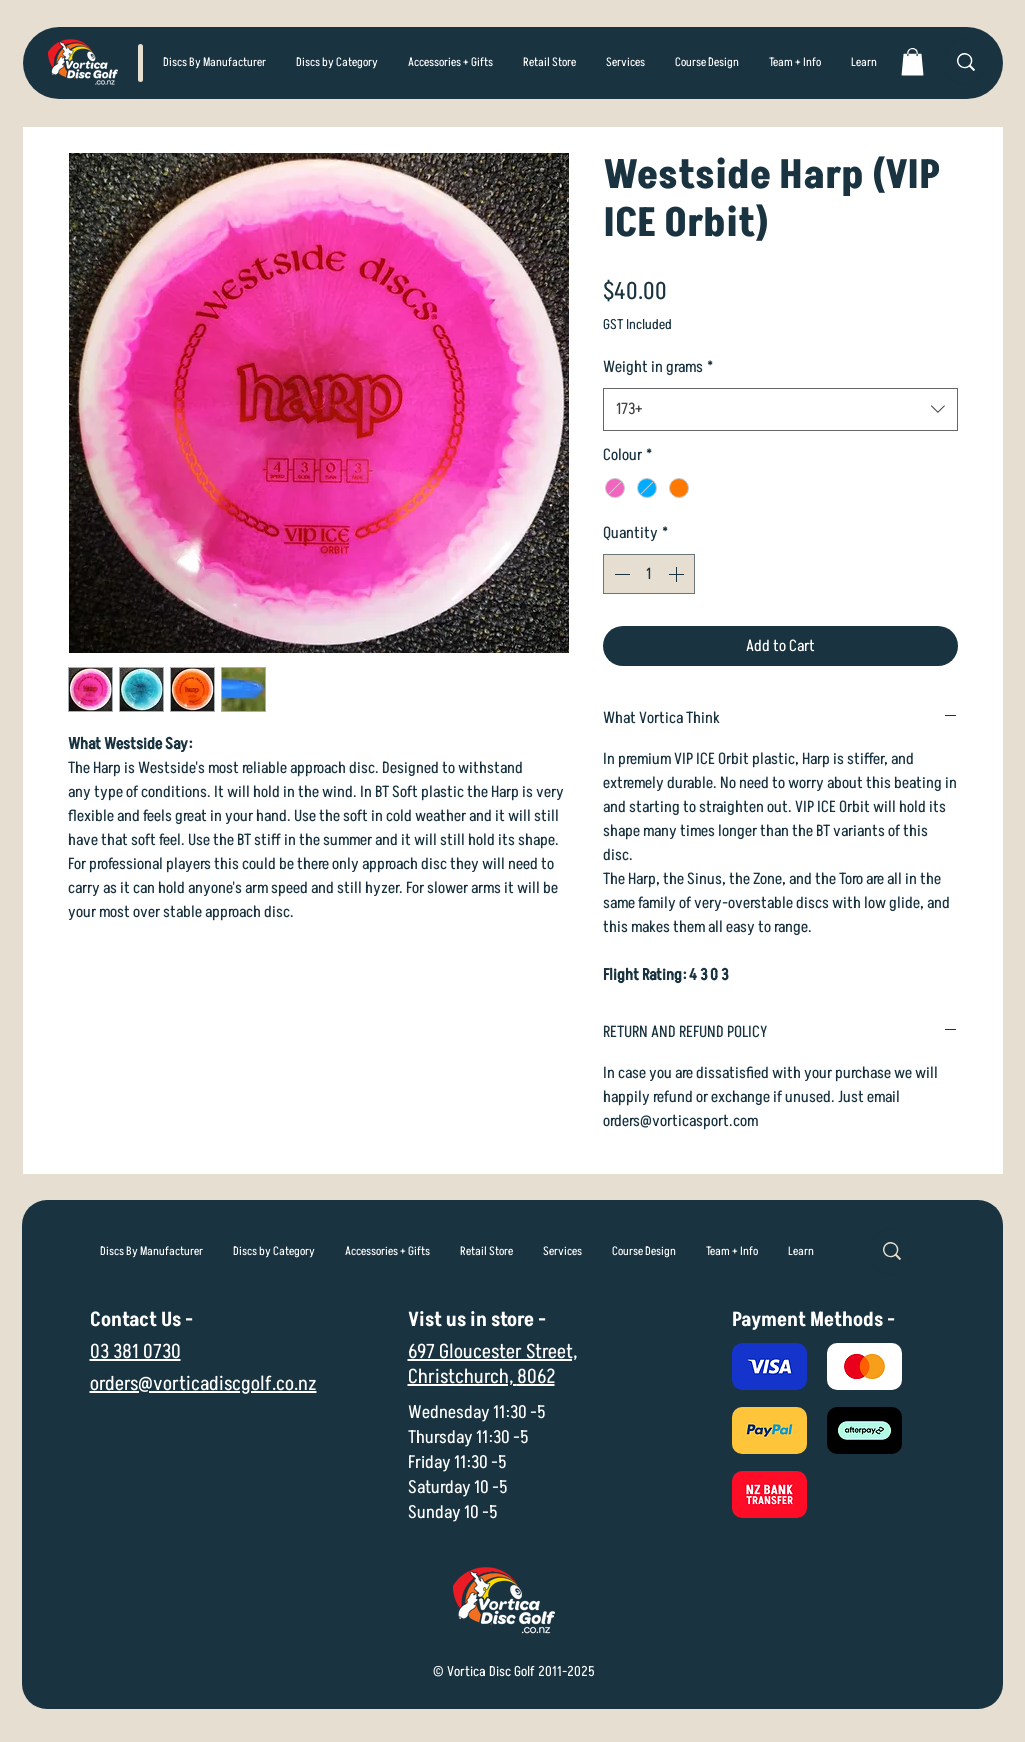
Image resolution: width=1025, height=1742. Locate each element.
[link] (912, 61)
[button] (337, 63)
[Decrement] (620, 574)
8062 (536, 1377)
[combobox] (780, 409)
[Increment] (678, 574)
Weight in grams (658, 367)
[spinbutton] (649, 574)
